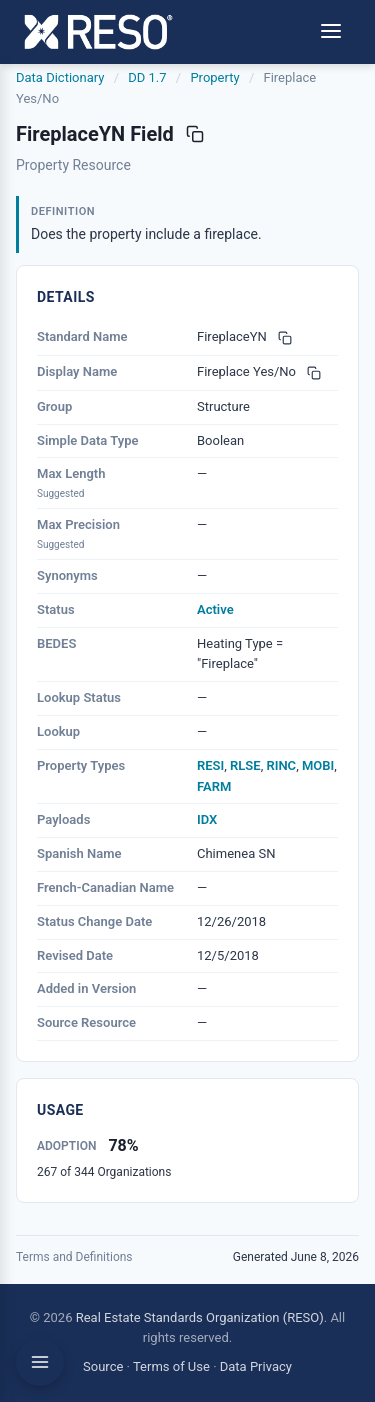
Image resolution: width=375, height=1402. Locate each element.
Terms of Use (171, 1366)
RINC (281, 765)
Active (215, 609)
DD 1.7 (147, 77)
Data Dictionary (60, 77)
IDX (207, 819)
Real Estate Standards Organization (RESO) (200, 1317)
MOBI (318, 765)
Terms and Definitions (74, 1257)
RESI (210, 765)
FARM (214, 786)
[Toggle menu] (331, 32)
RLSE (245, 765)
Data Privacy (256, 1366)
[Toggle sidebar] (40, 1362)
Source (103, 1366)
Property (214, 77)
